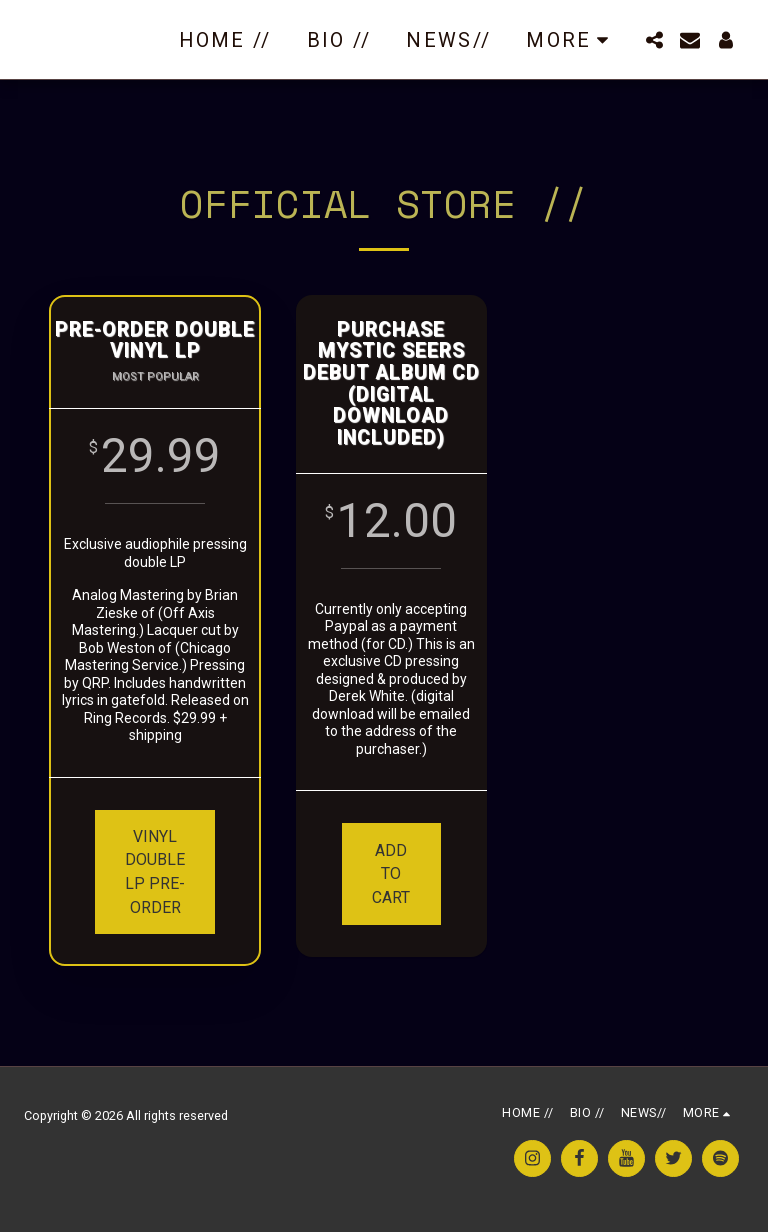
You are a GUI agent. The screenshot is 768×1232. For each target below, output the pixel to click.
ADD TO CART (391, 874)
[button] (654, 40)
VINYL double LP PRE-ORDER (157, 872)
